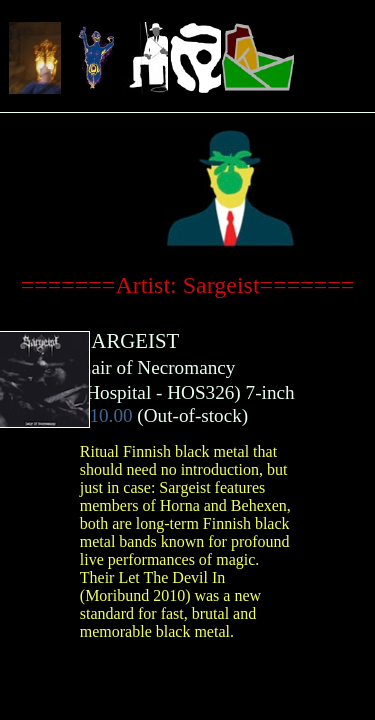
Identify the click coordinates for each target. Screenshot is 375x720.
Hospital (118, 392)
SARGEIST (129, 340)
